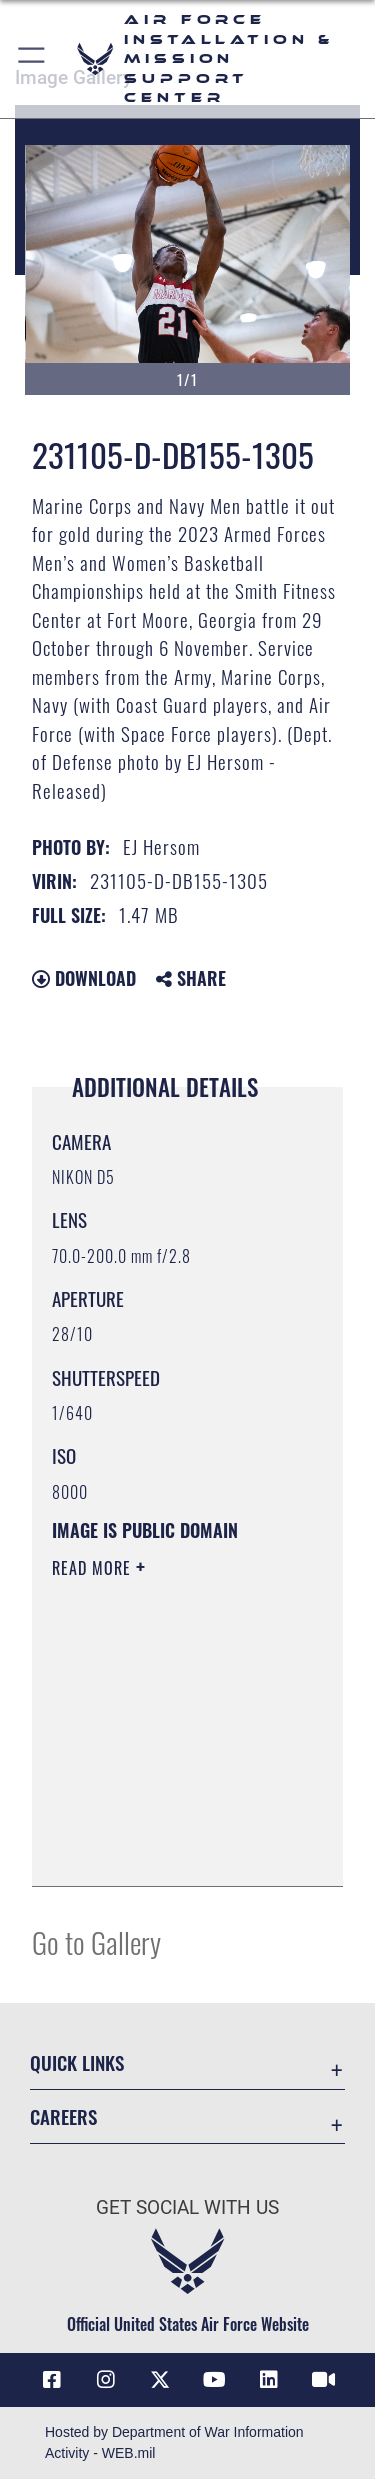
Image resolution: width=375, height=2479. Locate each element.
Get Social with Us (187, 2207)
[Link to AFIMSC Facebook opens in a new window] (52, 2380)
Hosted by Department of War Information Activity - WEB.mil (174, 2442)
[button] (32, 59)
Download (84, 978)
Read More (94, 1568)
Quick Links (77, 2062)
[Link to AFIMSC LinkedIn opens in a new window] (269, 2380)
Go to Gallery (96, 1941)
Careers (63, 2116)
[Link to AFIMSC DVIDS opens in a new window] (323, 2380)
